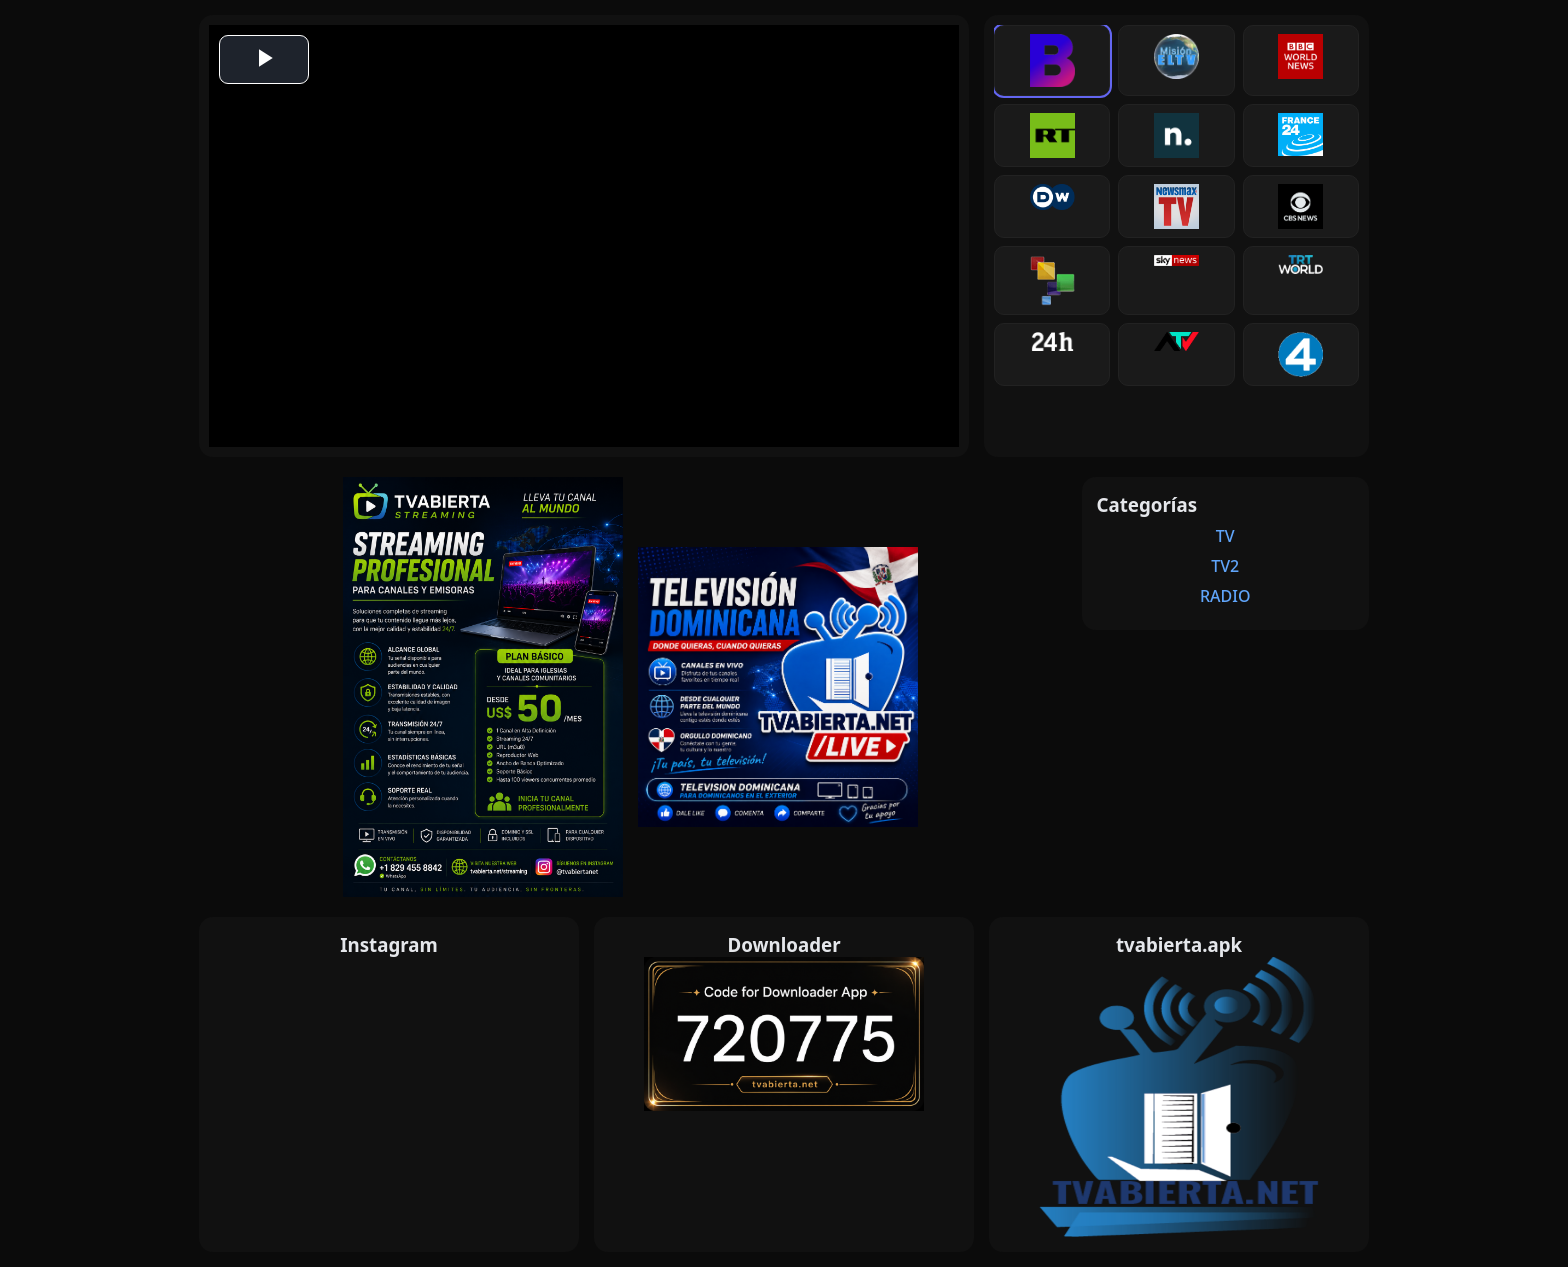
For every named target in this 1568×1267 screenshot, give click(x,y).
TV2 (1225, 566)
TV (1225, 536)
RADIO (1225, 596)
